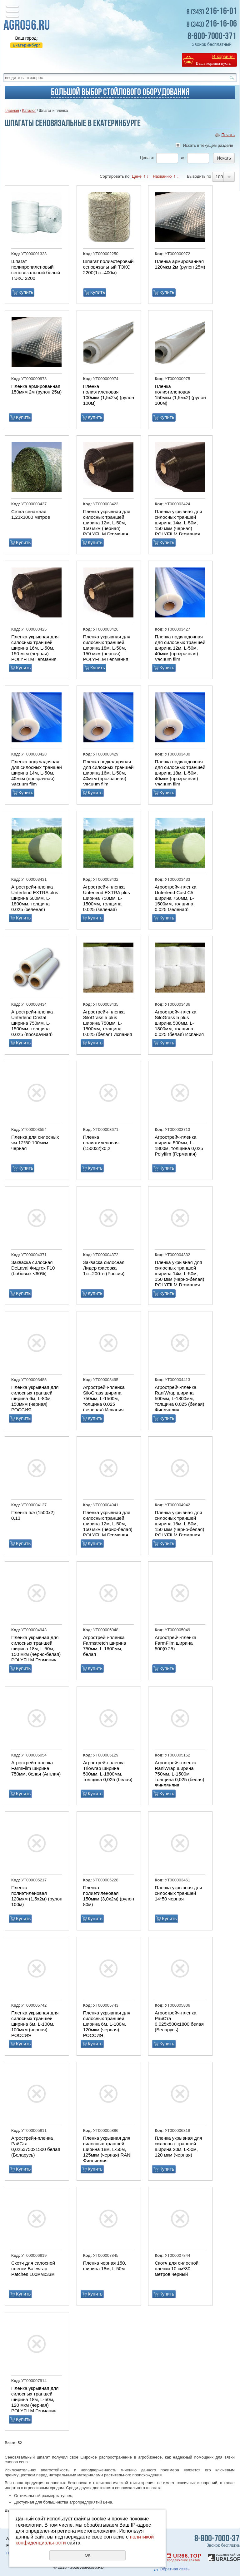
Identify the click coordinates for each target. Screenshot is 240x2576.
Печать (228, 134)
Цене (137, 176)
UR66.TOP (184, 2556)
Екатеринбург (26, 45)
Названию (162, 176)
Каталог (29, 110)
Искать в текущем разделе (208, 145)
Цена (144, 157)
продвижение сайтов (183, 2560)
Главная (12, 110)
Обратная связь (175, 2569)
